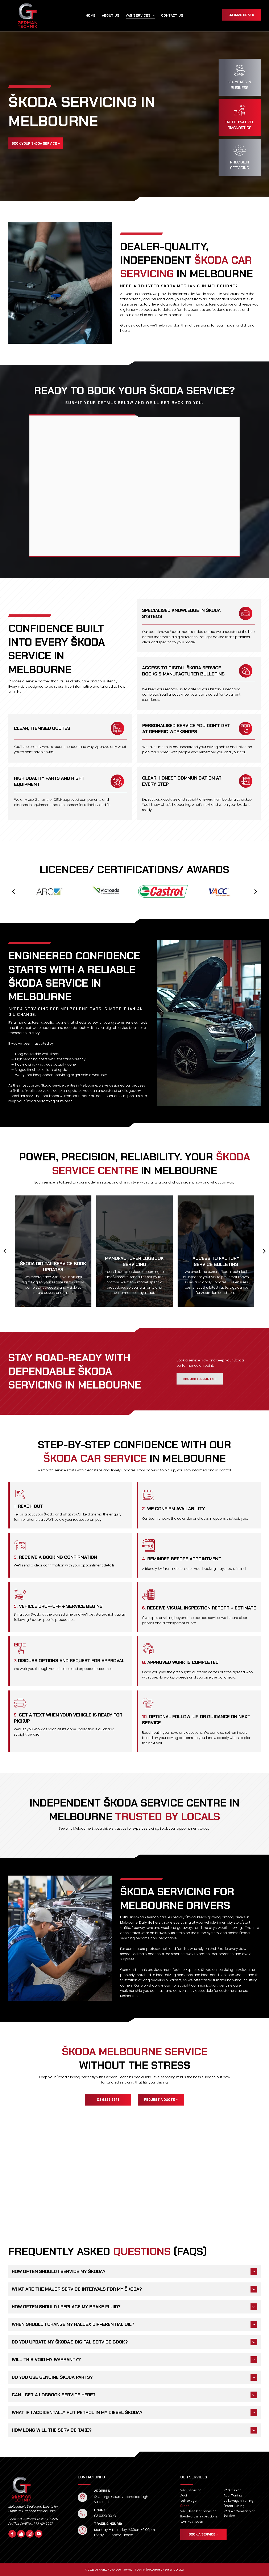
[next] (256, 891)
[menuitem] (91, 15)
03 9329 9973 (105, 2515)
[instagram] (30, 2534)
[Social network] (21, 2534)
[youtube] (38, 2534)
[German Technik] (134, 485)
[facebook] (12, 2534)
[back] (13, 891)
